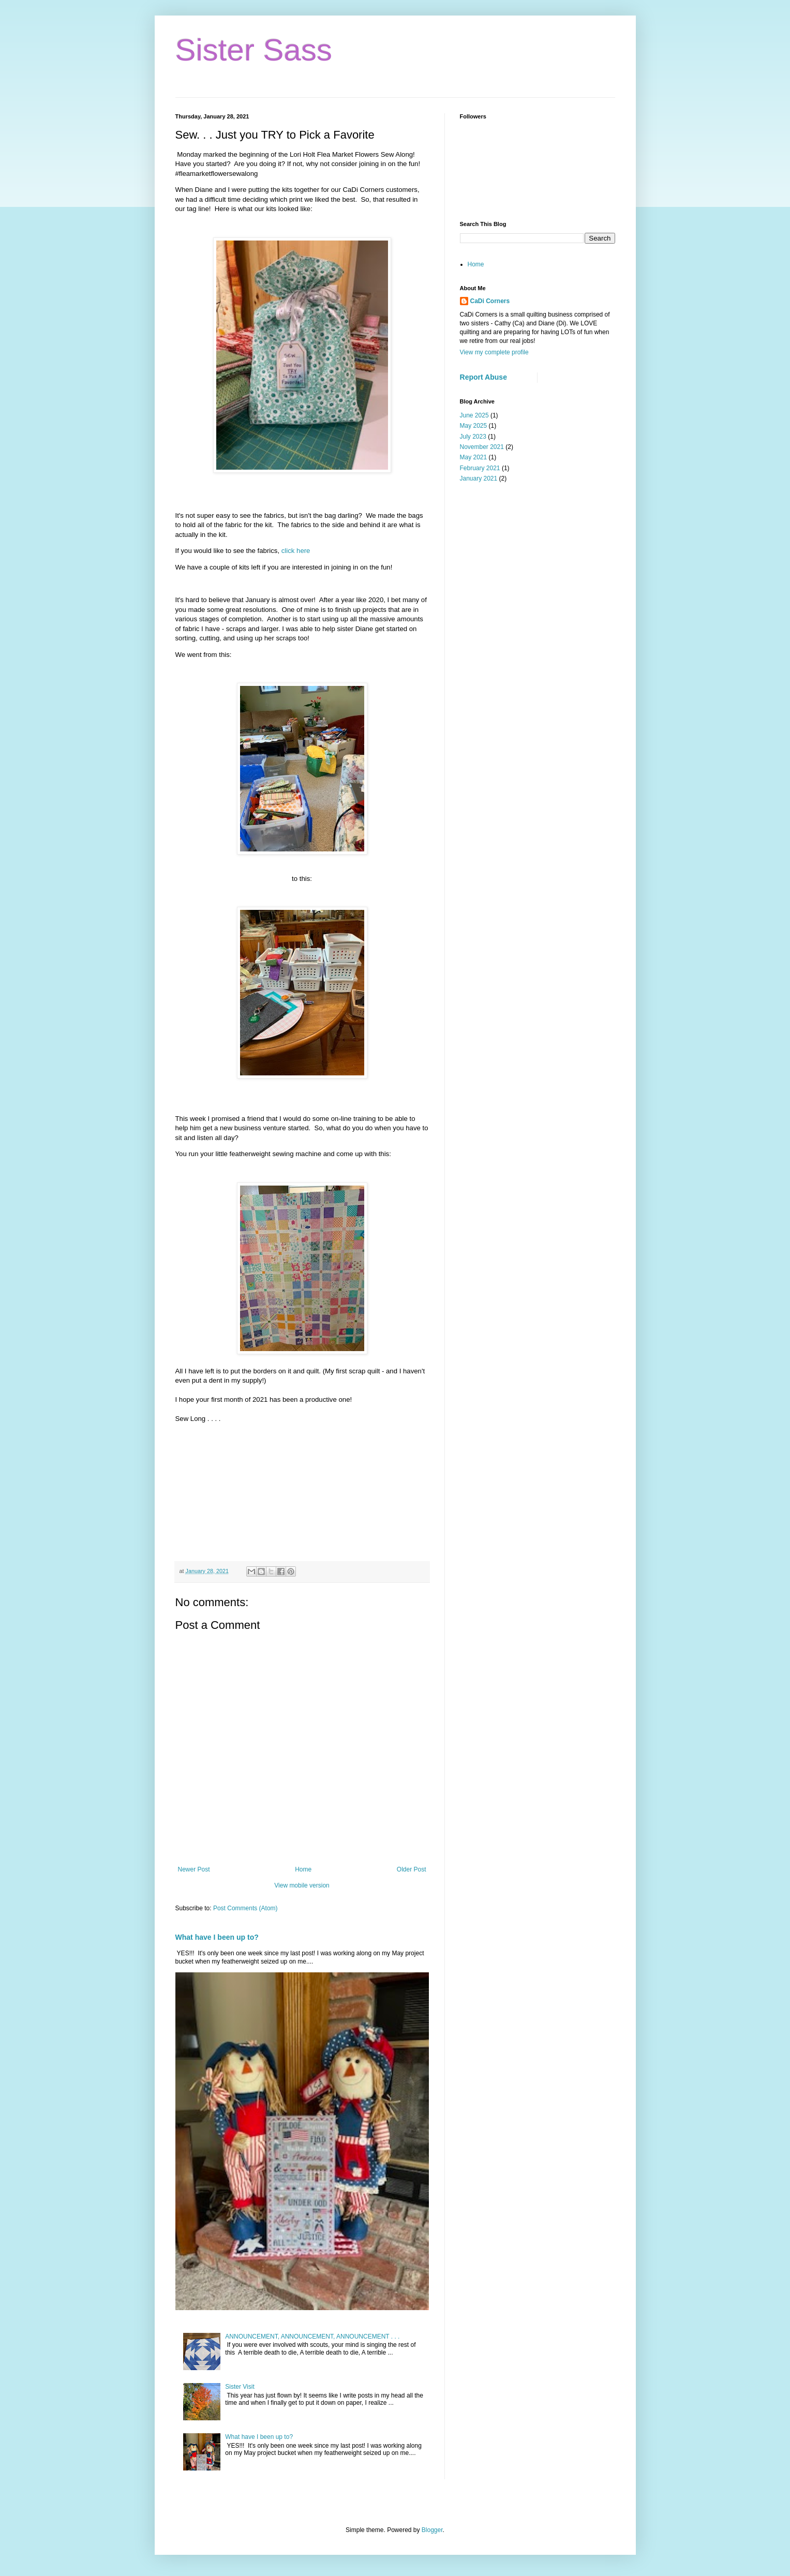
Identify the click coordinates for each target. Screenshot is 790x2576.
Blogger (432, 2530)
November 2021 (482, 447)
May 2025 (473, 425)
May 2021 (473, 457)
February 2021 (480, 468)
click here (295, 551)
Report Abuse (483, 377)
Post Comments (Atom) (245, 1908)
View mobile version (302, 1885)
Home (303, 1869)
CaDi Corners (490, 301)
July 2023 (473, 436)
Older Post (411, 1869)
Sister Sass (253, 50)
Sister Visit (239, 2386)
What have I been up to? (217, 1937)
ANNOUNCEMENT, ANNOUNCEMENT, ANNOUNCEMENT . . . (312, 2336)
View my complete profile (494, 352)
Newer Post (194, 1869)
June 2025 (474, 415)
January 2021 (479, 478)
